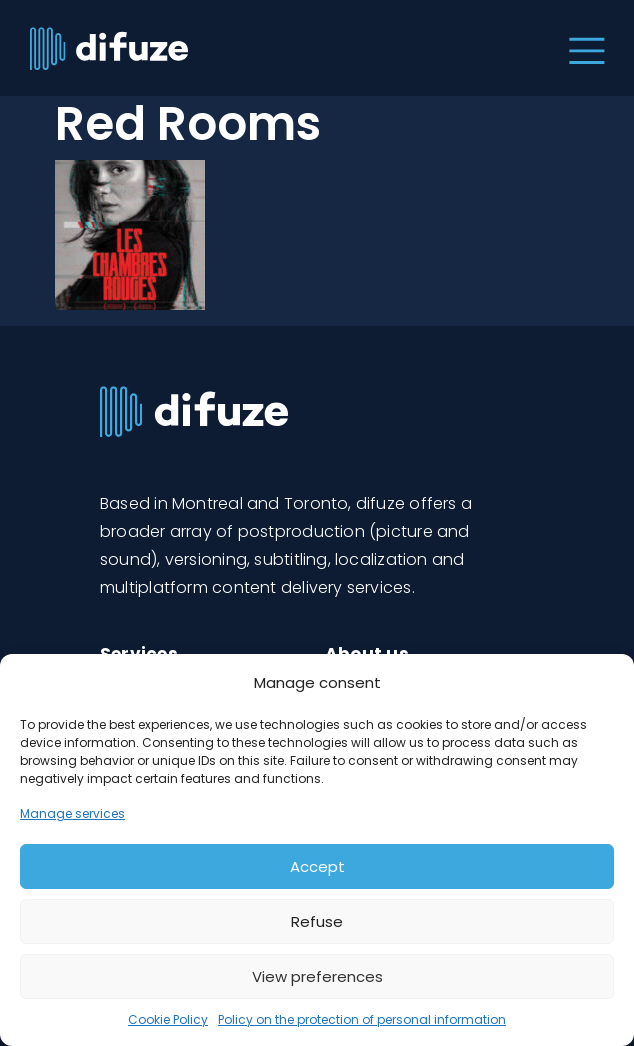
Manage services (72, 813)
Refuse (317, 921)
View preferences (317, 976)
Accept (317, 866)
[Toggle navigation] (582, 48)
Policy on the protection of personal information (362, 1019)
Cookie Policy (168, 1019)
